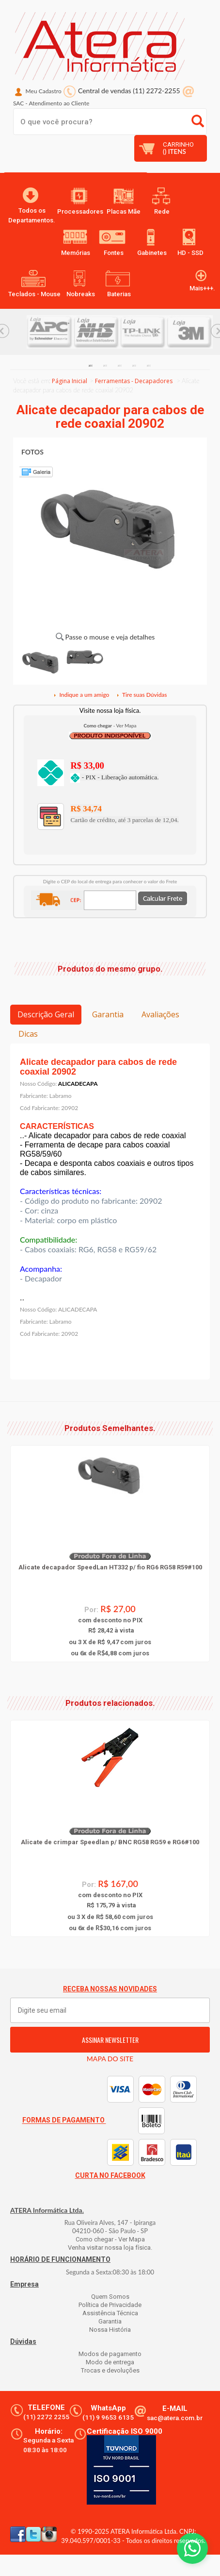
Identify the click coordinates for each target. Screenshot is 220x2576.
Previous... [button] (17, 1542)
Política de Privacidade (110, 2304)
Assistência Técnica (110, 2313)
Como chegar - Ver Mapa (110, 2239)
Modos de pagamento (110, 2353)
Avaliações (160, 1014)
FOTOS (32, 452)
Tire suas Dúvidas (141, 694)
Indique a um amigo (81, 694)
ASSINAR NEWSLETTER (110, 2040)
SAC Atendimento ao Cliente (51, 103)
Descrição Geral (45, 1014)
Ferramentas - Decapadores (134, 381)
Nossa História (110, 2329)
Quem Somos (110, 2296)
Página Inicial (69, 381)
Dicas (28, 1033)
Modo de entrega (110, 2362)
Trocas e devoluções (110, 2370)
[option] (50, 332)
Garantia (108, 1014)
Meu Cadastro (44, 91)
